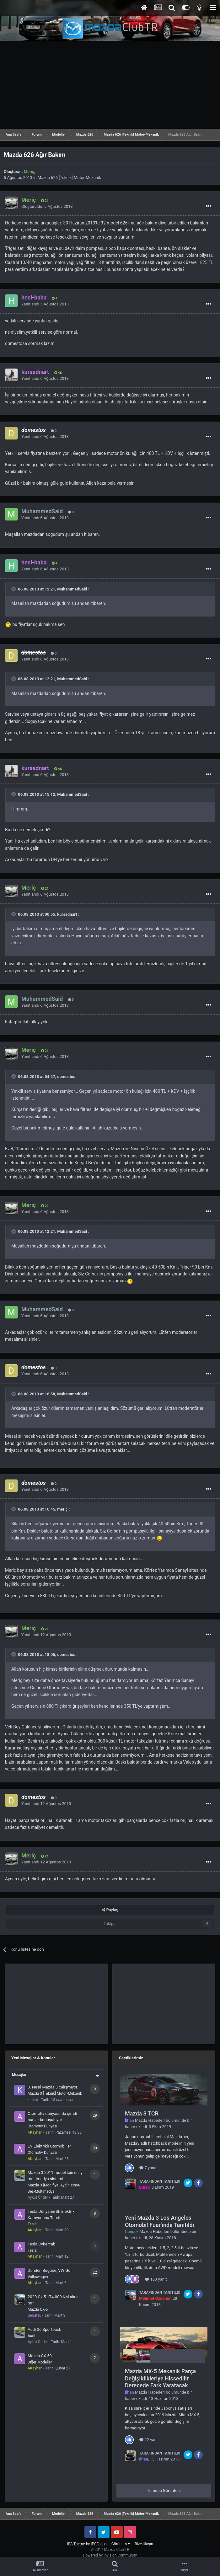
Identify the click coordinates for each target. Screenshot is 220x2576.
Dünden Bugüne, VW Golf (50, 2270)
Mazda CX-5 (38, 2309)
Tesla (32, 2224)
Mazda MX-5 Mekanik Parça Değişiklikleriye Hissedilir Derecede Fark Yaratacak (160, 2378)
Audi (31, 2336)
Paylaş (110, 1910)
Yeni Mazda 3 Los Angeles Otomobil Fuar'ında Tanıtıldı (159, 2221)
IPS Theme (76, 2544)
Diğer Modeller (40, 2362)
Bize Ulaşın (144, 2544)
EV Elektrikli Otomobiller (49, 2146)
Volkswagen (38, 2277)
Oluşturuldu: (47, 206)
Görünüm (120, 2544)
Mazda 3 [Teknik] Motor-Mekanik (55, 2093)
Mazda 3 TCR (141, 2113)
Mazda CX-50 (40, 2355)
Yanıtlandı (45, 304)
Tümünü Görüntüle (164, 2490)
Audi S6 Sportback (44, 2329)
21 (45, 201)
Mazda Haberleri (150, 2120)
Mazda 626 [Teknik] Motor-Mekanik (69, 177)
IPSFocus (98, 2544)
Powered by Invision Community (110, 2555)
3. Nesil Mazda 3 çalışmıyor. (53, 2087)
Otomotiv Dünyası (42, 2126)
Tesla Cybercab (41, 2244)
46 (58, 373)
